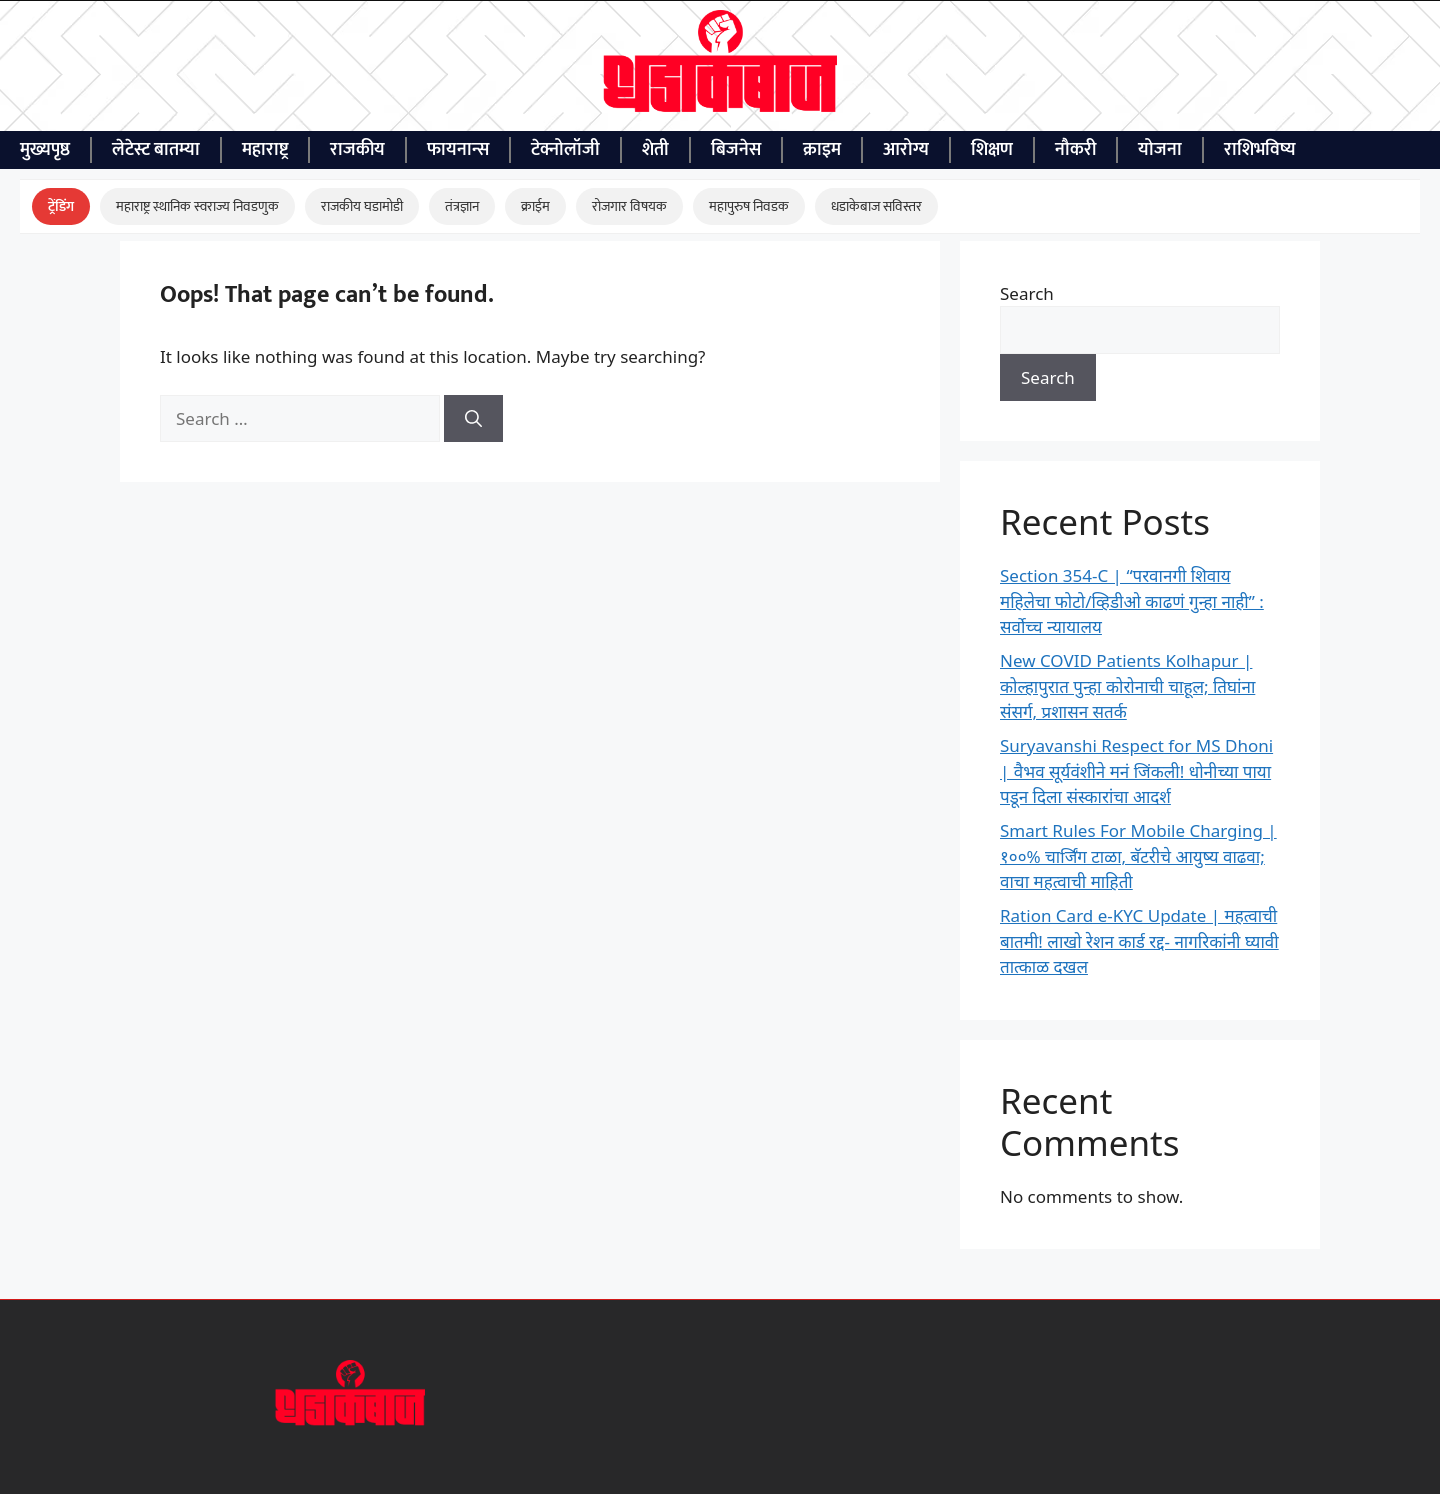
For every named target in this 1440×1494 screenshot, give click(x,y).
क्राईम (535, 206)
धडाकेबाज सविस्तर (876, 206)
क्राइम (822, 150)
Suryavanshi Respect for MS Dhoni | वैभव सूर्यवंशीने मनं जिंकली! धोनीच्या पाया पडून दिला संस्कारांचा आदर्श (1136, 771)
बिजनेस (736, 150)
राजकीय (357, 150)
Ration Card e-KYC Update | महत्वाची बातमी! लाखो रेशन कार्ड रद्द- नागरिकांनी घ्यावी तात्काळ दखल (1139, 941)
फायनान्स (458, 150)
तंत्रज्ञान (462, 206)
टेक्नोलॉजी (565, 150)
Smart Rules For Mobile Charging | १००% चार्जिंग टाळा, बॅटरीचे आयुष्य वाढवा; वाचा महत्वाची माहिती (1138, 856)
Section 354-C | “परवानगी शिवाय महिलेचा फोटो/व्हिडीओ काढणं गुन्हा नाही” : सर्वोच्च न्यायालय (1132, 601)
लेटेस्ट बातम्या (156, 150)
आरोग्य (906, 150)
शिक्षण (992, 150)
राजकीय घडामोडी (362, 206)
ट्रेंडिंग (61, 206)
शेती (655, 150)
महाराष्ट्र (265, 150)
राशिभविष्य (1260, 150)
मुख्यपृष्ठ (45, 150)
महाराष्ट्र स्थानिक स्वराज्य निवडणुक (197, 206)
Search (1027, 293)
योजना (1160, 150)
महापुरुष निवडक (749, 206)
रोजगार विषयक (629, 206)
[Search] (473, 419)
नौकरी (1075, 150)
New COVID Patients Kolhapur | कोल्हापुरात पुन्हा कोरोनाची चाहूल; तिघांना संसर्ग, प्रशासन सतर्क (1127, 686)
